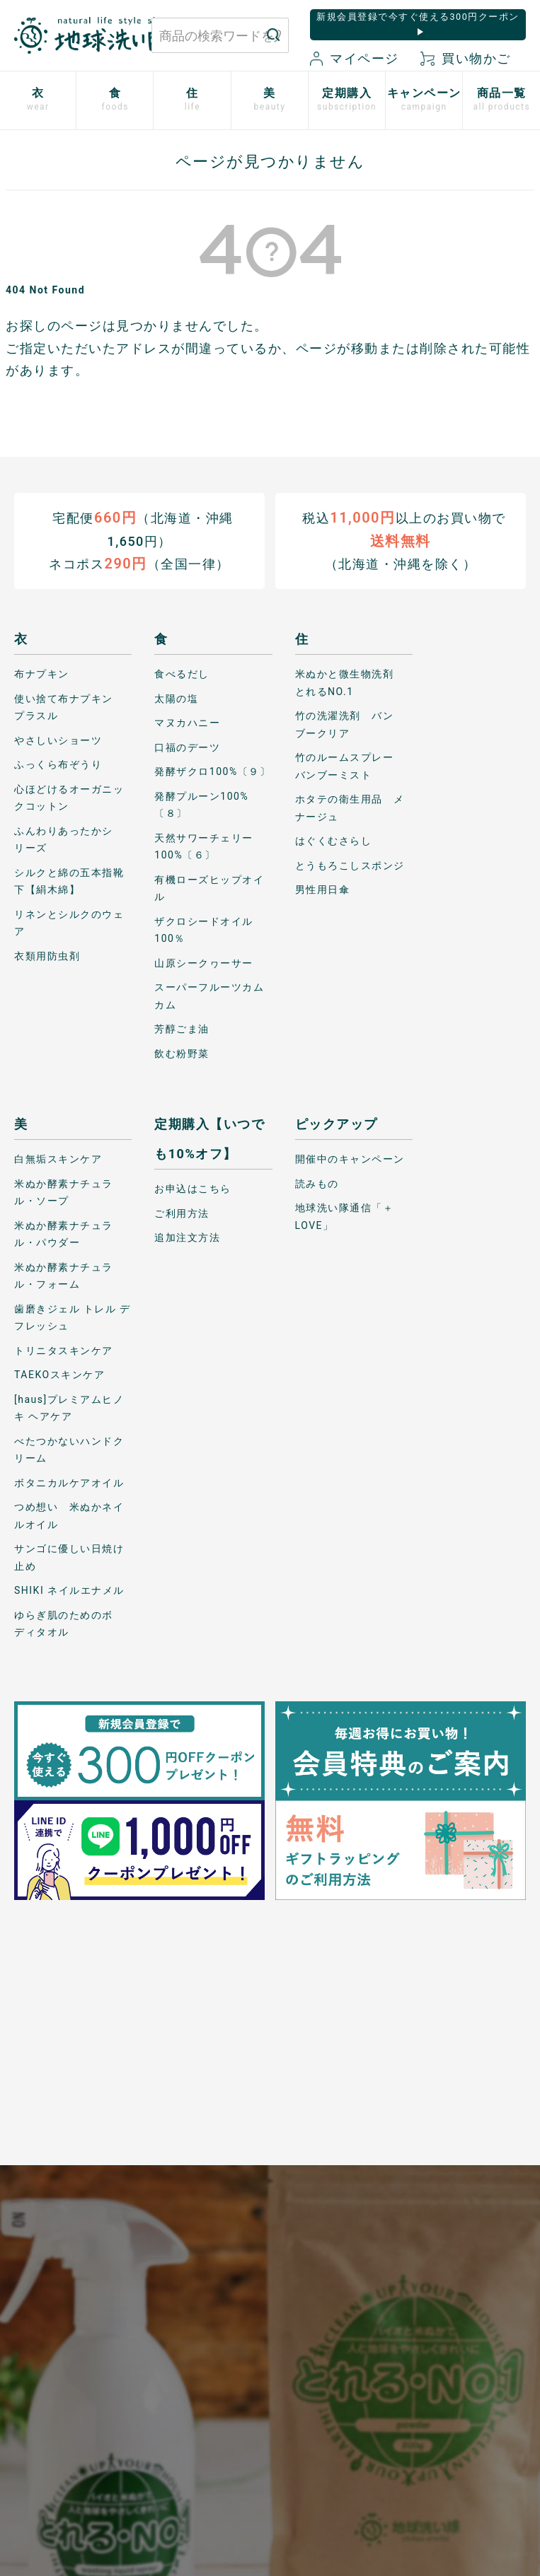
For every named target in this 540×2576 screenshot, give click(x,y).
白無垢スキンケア (58, 1159)
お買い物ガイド (164, 2268)
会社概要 (218, 2378)
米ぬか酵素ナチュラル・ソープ (63, 1191)
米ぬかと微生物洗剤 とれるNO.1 (350, 682)
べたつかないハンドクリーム (69, 1449)
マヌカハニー (187, 722)
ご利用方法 (181, 1212)
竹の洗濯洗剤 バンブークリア (344, 724)
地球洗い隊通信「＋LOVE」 (344, 1216)
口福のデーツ (187, 746)
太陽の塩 (176, 698)
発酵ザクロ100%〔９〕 (212, 771)
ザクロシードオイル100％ (203, 929)
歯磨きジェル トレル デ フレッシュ (72, 1316)
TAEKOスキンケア (59, 1374)
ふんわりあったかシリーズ (63, 838)
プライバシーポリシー (217, 2277)
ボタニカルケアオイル (69, 1482)
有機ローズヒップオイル (209, 887)
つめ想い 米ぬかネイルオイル (69, 1515)
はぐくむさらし (333, 840)
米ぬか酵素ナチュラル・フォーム (63, 1275)
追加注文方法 (187, 1237)
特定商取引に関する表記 (222, 2336)
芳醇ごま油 (181, 1029)
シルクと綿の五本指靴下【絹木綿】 (69, 880)
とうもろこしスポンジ (350, 864)
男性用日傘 (322, 889)
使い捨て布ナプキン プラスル (69, 706)
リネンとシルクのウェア (69, 922)
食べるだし (181, 674)
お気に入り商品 (164, 2393)
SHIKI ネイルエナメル (69, 1590)
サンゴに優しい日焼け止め (69, 1557)
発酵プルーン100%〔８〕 (201, 804)
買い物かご (465, 58)
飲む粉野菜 (181, 1053)
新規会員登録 (164, 2352)
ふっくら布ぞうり (58, 764)
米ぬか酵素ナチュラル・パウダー (63, 1233)
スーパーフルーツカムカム (209, 995)
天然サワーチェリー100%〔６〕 (203, 846)
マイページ (354, 58)
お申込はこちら (192, 1188)
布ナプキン (41, 674)
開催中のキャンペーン (350, 1159)
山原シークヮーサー (203, 962)
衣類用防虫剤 (47, 955)
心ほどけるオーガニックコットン (69, 797)
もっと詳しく (270, 2137)
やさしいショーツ (58, 739)
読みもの (317, 1183)
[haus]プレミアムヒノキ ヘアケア (69, 1407)
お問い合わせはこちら (75, 2284)
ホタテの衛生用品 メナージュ (350, 807)
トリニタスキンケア (63, 1350)
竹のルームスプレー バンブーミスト (350, 766)
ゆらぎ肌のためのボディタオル (63, 1623)
